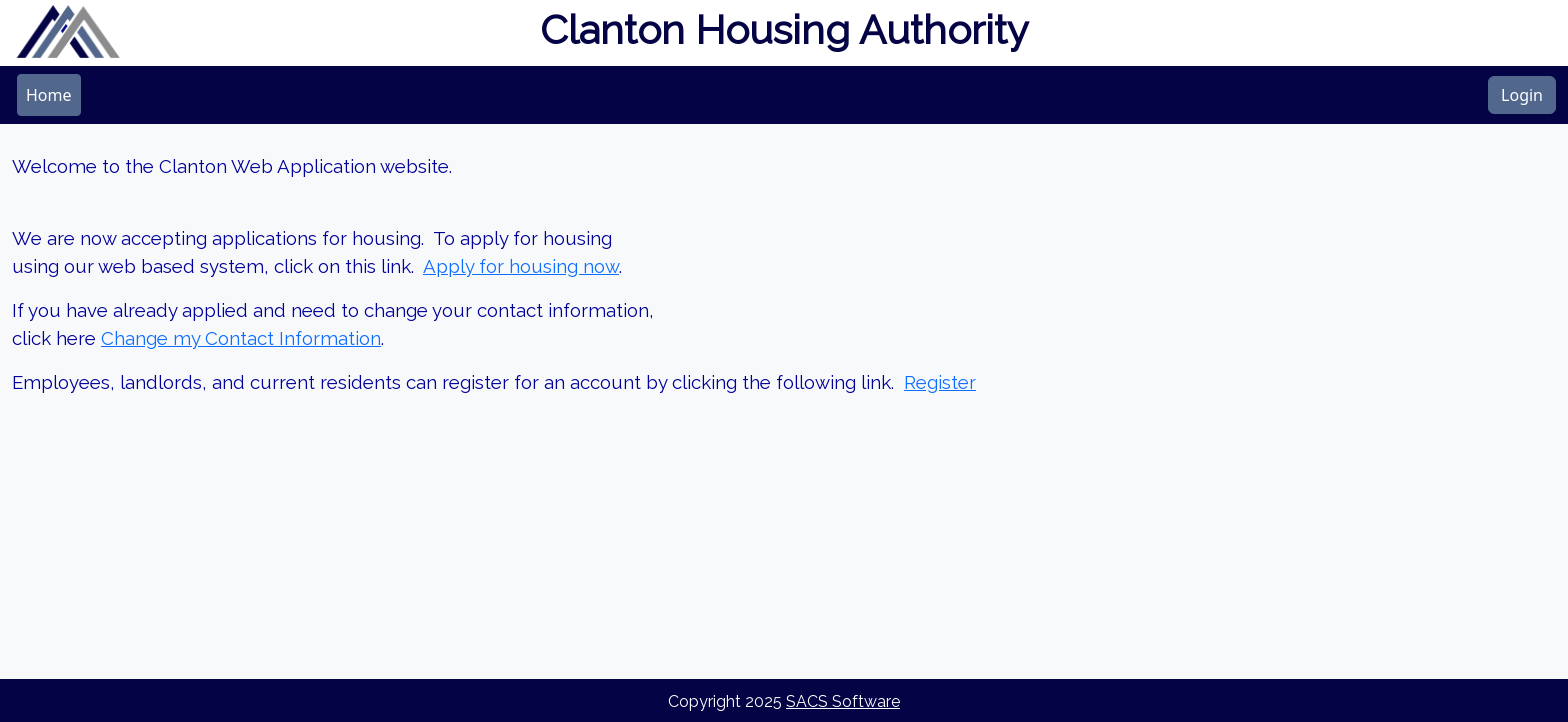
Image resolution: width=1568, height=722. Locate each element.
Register (940, 382)
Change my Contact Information (241, 338)
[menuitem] (49, 95)
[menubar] (49, 95)
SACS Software (843, 701)
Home (49, 95)
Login (1522, 95)
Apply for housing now (521, 266)
